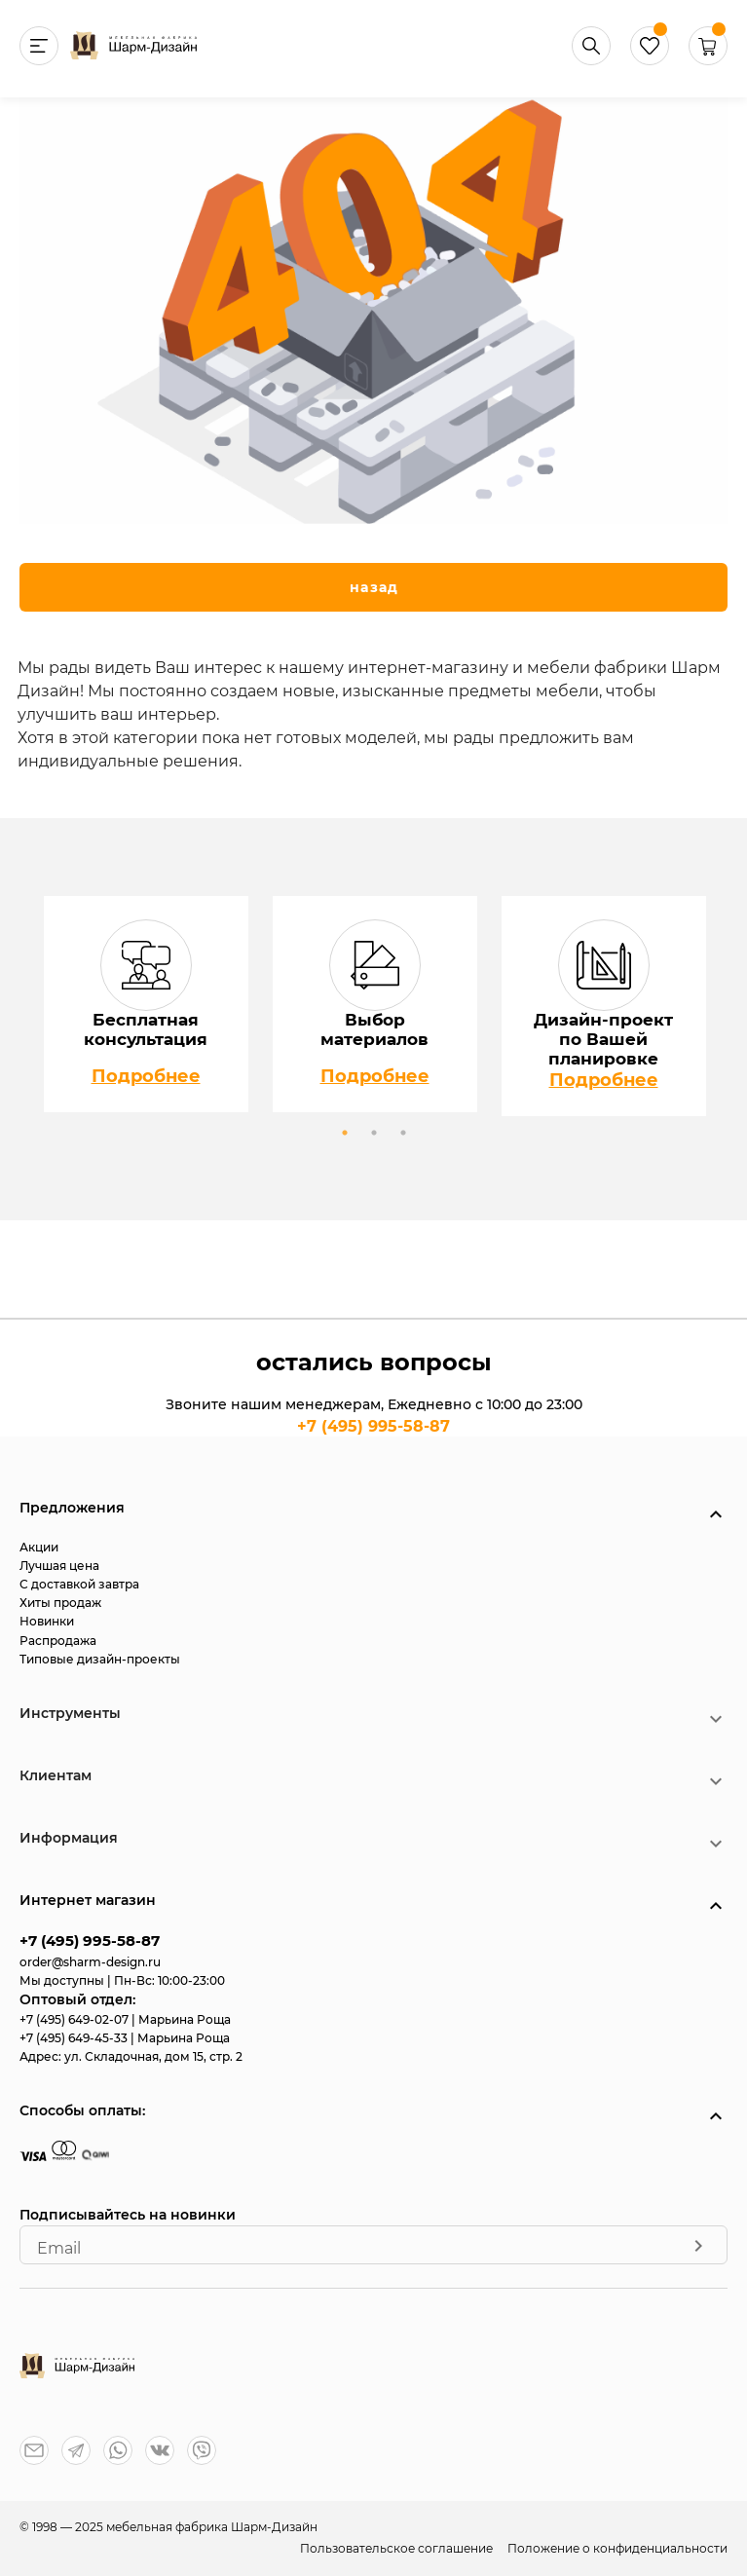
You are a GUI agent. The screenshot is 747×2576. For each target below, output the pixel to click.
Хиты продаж (60, 1602)
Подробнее (146, 1076)
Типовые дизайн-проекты (99, 1659)
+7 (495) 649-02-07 (75, 2019)
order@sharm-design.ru (90, 1962)
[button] (708, 60)
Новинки (46, 1621)
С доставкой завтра (79, 1584)
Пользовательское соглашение (398, 2548)
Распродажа (57, 1640)
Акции (38, 1547)
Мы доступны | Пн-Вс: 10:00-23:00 (122, 1980)
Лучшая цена (59, 1565)
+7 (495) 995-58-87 (373, 1426)
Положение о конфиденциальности (617, 2548)
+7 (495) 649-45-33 (75, 2038)
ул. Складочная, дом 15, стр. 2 (153, 2056)
